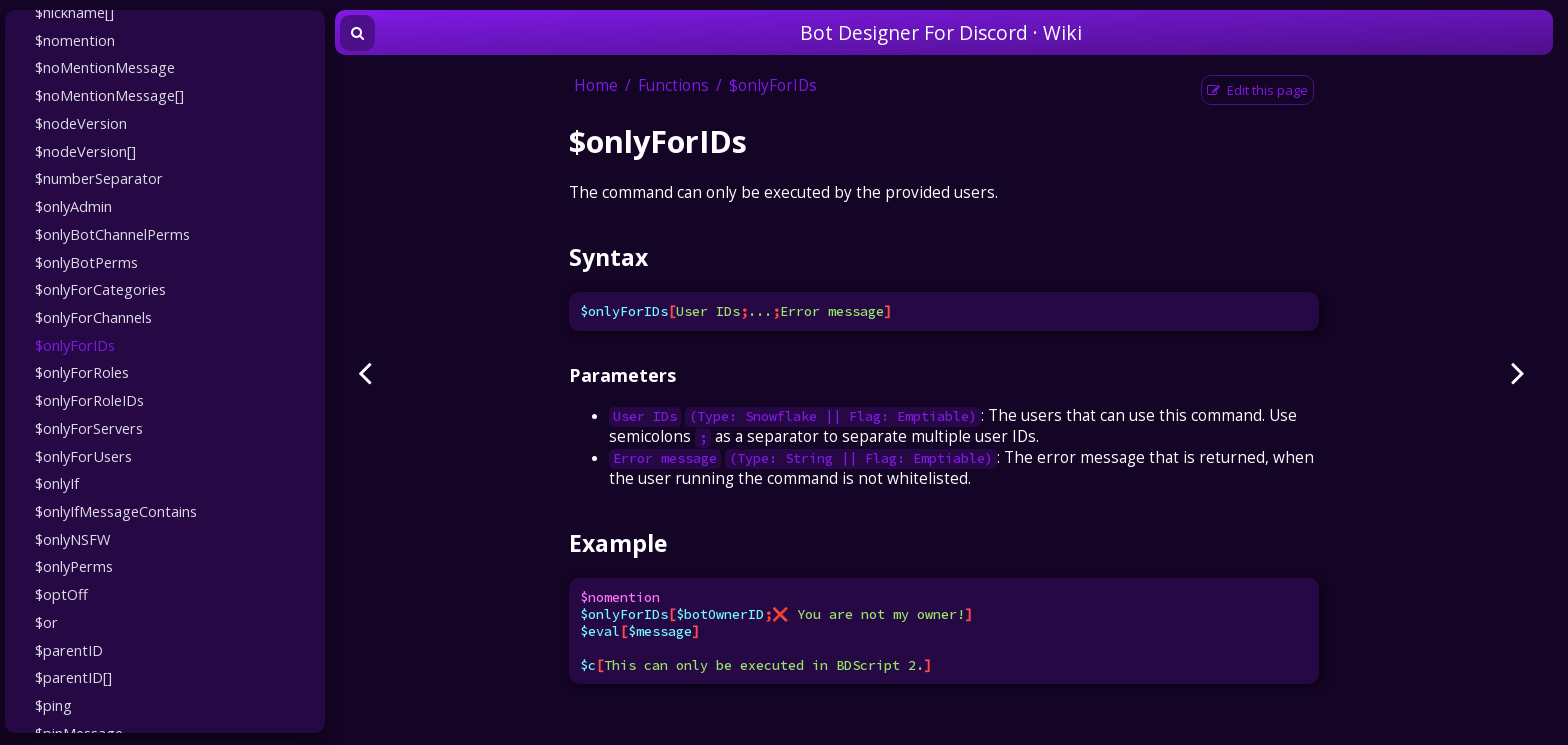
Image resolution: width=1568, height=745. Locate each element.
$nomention (75, 40)
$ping (53, 705)
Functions (673, 85)
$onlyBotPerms (86, 262)
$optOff (61, 594)
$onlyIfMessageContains (116, 511)
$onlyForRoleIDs (89, 400)
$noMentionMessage (105, 67)
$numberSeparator (99, 178)
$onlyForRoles (82, 372)
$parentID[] (73, 677)
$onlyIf (57, 483)
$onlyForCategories (100, 289)
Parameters (622, 375)
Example (618, 543)
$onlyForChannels (93, 317)
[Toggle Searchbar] (357, 33)
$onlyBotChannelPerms (112, 234)
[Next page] (1518, 372)
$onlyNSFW (72, 539)
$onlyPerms (74, 566)
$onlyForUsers (83, 456)
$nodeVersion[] (85, 151)
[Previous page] (365, 372)
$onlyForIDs (75, 345)
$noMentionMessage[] (109, 95)
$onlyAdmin (73, 206)
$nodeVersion (81, 123)
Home (596, 85)
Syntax (608, 257)
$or (46, 622)
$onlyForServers (89, 428)
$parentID (69, 650)
